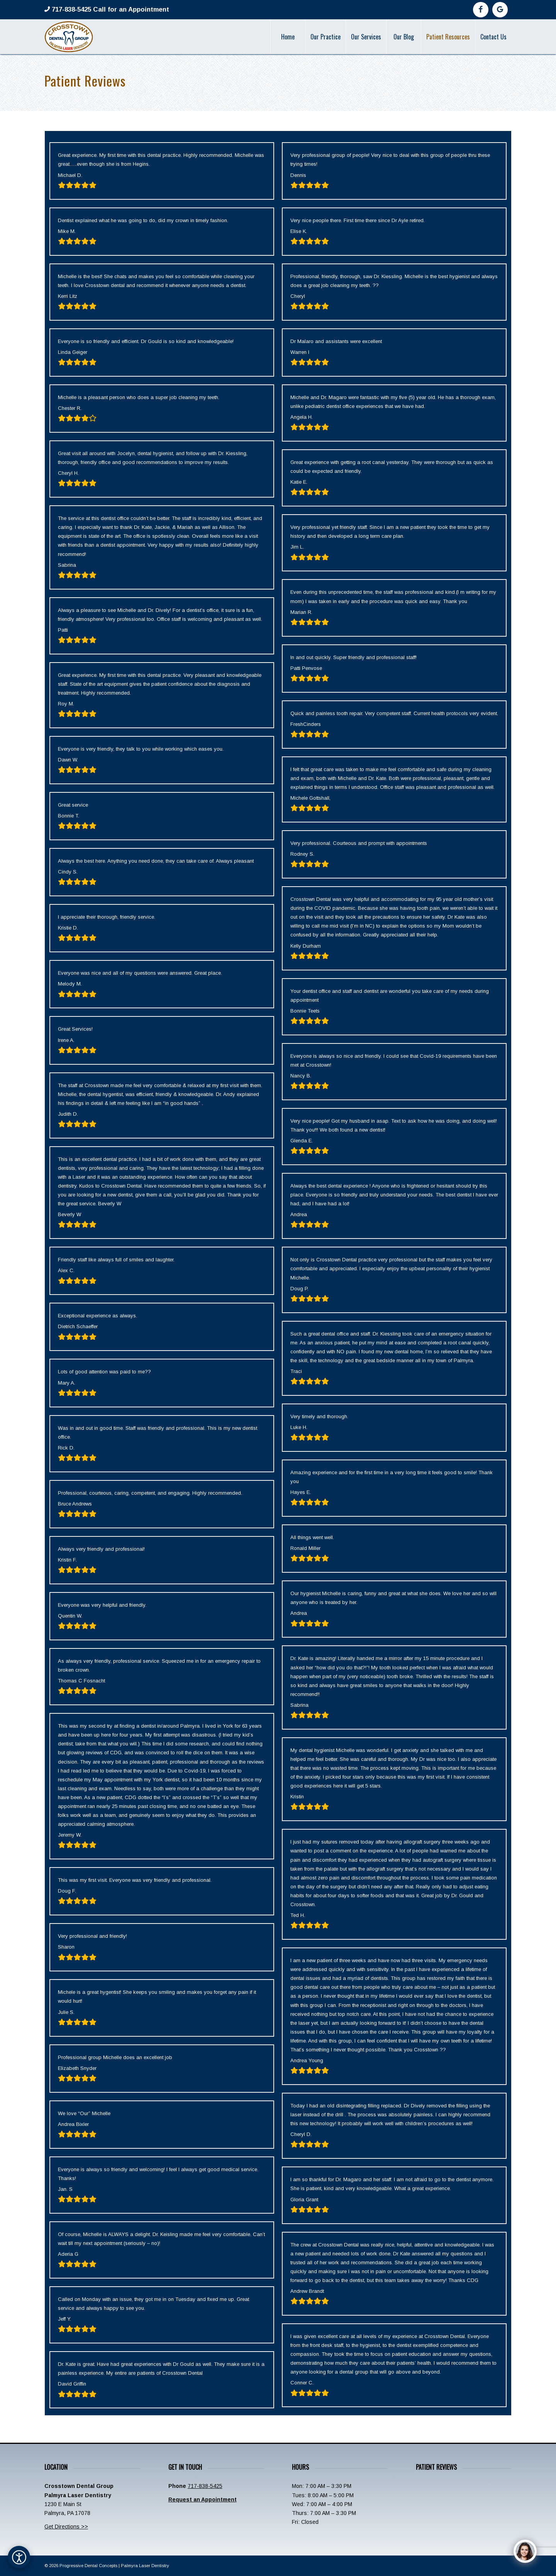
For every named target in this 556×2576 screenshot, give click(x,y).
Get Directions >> (66, 2526)
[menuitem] (287, 37)
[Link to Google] (500, 9)
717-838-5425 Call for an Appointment (109, 9)
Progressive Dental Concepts (88, 2565)
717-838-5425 (205, 2486)
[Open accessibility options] (19, 2557)
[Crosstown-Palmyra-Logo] (68, 37)
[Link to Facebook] (480, 9)
